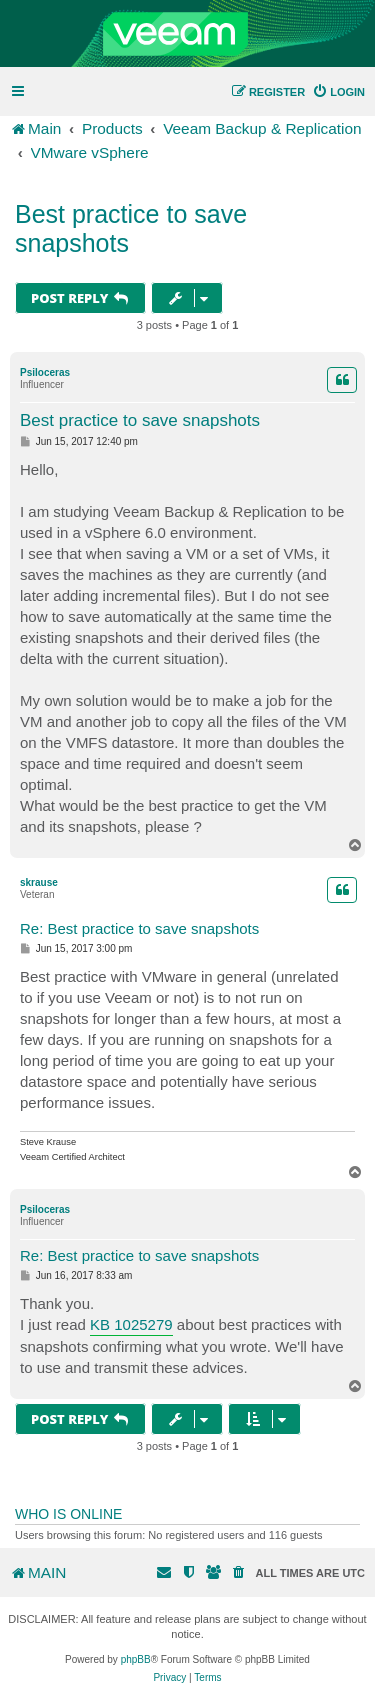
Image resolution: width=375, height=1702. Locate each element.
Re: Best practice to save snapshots (139, 928)
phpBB (136, 1659)
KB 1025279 (131, 1324)
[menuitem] (338, 92)
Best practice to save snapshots (131, 228)
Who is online (68, 1514)
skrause (39, 882)
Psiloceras (45, 372)
